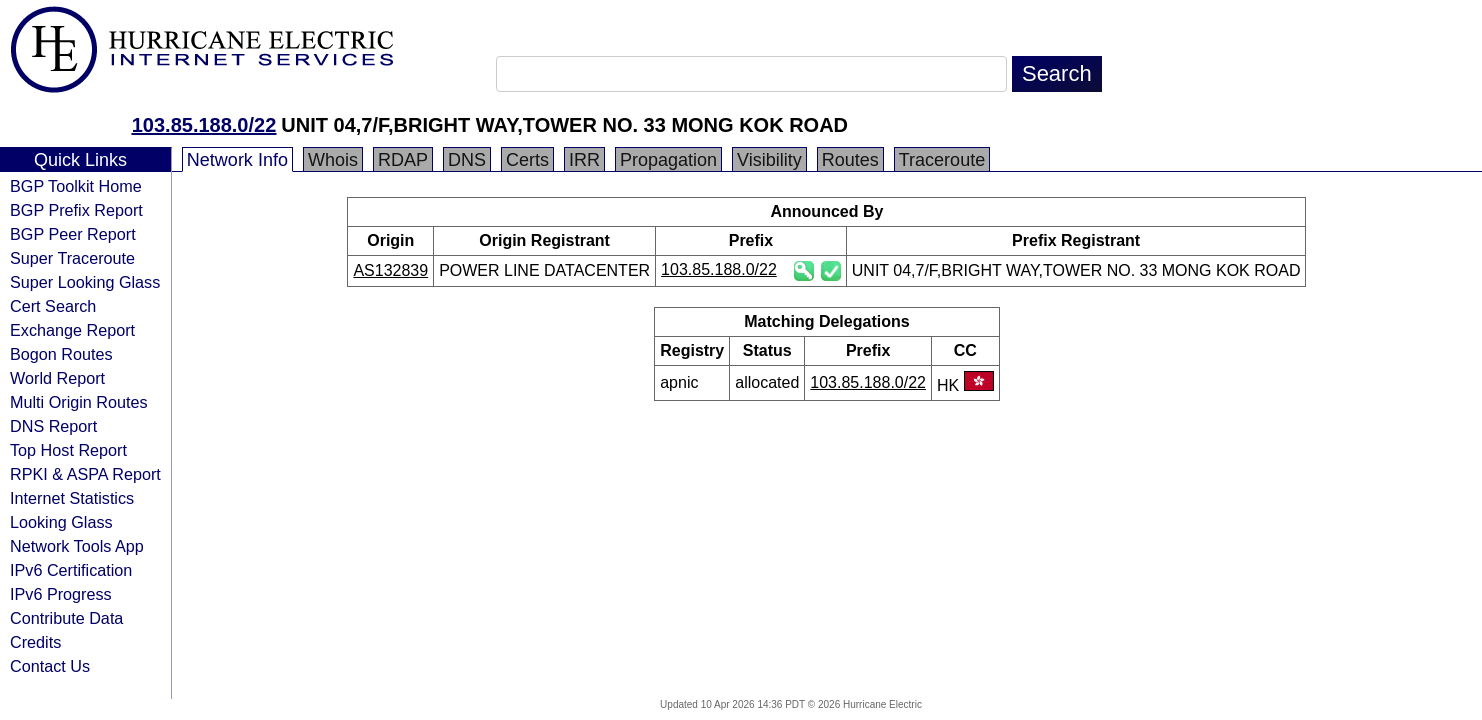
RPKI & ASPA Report (85, 474)
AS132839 (390, 270)
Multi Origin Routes (79, 402)
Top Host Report (68, 450)
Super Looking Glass (85, 282)
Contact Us (50, 666)
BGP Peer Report (73, 234)
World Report (57, 378)
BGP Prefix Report (76, 210)
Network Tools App (77, 546)
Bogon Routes (61, 354)
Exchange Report (72, 330)
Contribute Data (66, 618)
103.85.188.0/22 (204, 125)
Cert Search (53, 306)
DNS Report (53, 426)
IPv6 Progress (61, 594)
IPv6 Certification (71, 570)
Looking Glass (61, 522)
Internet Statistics (72, 498)
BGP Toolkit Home (76, 186)
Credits (35, 642)
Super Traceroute (72, 258)
